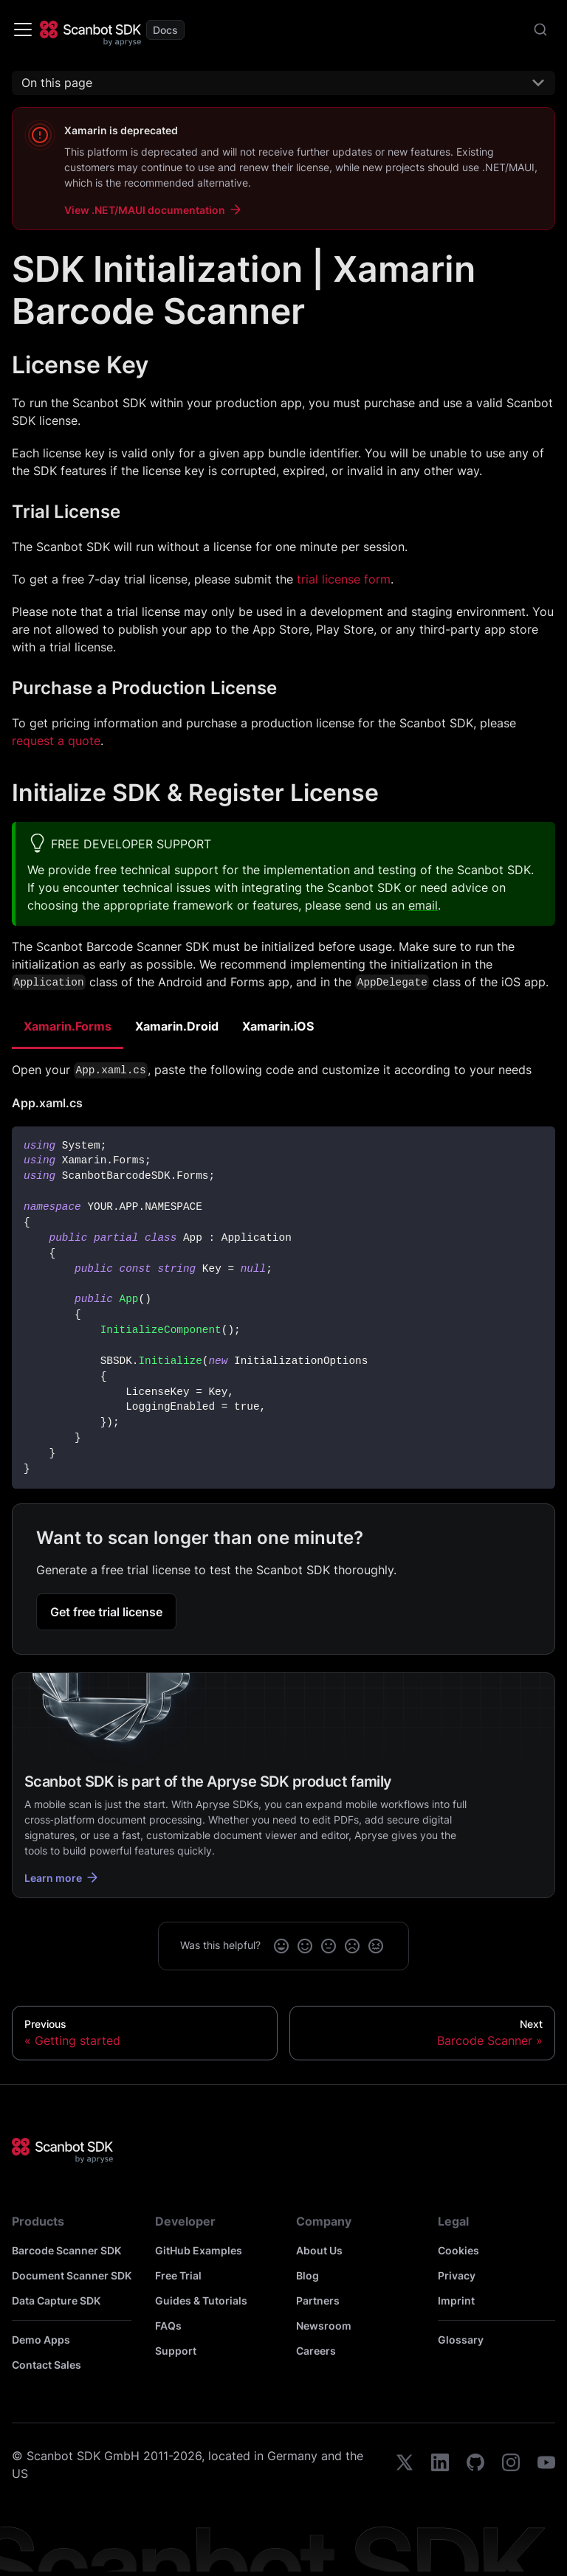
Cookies (458, 2250)
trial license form (344, 579)
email (423, 905)
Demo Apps (41, 2339)
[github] (475, 2465)
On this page (56, 82)
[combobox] (540, 29)
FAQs (168, 2325)
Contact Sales (46, 2364)
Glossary (461, 2339)
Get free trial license (106, 1611)
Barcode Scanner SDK (66, 2250)
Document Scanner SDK (71, 2275)
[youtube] (546, 2465)
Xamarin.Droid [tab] (177, 1026)
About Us (319, 2250)
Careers (316, 2350)
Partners (318, 2300)
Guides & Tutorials (201, 2300)
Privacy (456, 2275)
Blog (307, 2275)
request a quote (56, 740)
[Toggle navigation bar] (23, 29)
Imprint (456, 2300)
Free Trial (178, 2275)
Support (175, 2350)
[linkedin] (440, 2465)
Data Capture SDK (56, 2300)
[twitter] (404, 2465)
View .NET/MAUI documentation (153, 209)
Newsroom (323, 2325)
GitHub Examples (198, 2250)
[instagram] (511, 2465)
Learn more (62, 1877)
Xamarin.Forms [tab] (67, 1026)
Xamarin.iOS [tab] (278, 1026)
